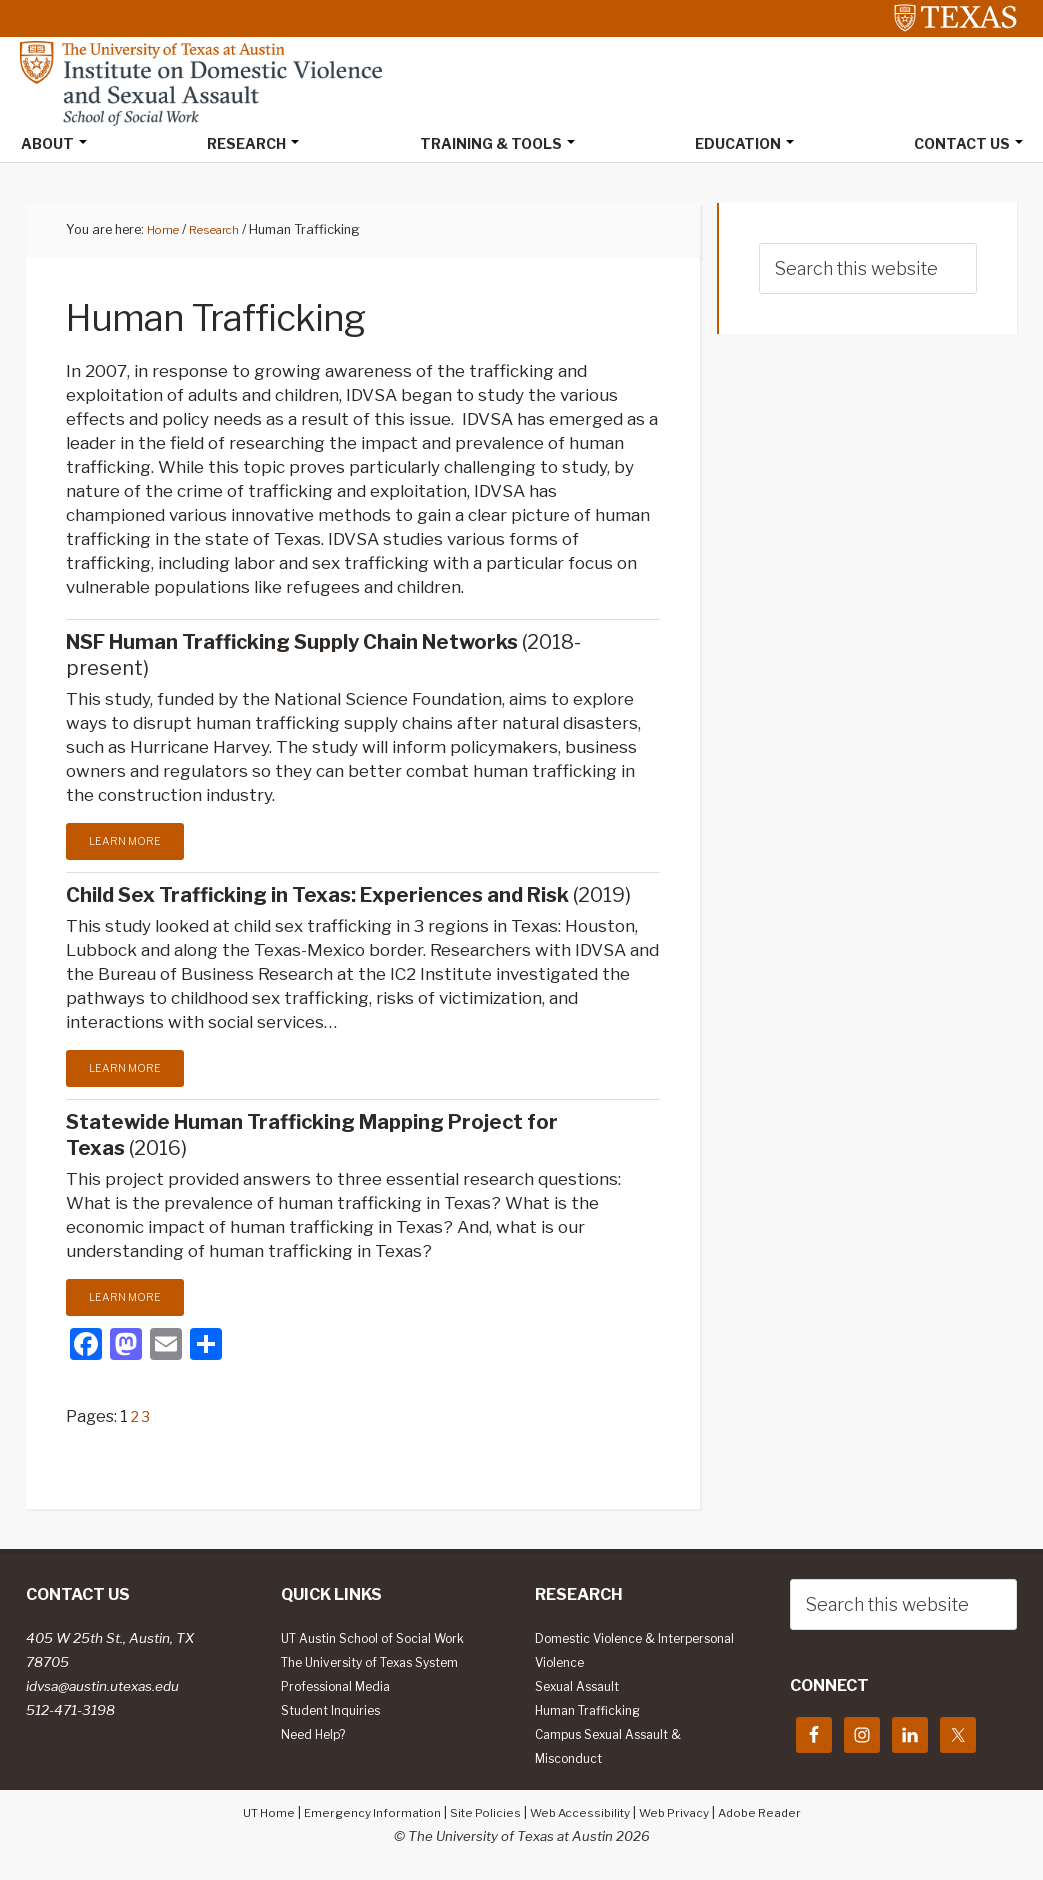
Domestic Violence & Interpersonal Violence (610, 1655)
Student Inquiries (336, 1715)
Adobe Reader (779, 1817)
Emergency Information (360, 1817)
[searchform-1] (868, 270)
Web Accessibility (582, 1817)
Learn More (128, 842)
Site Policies (481, 1817)
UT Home (248, 1817)
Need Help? (318, 1739)
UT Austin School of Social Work (385, 1643)
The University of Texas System (384, 1667)
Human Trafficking (594, 1715)
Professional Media (344, 1691)
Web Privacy (685, 1817)
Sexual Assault (583, 1691)
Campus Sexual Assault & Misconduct (618, 1751)
